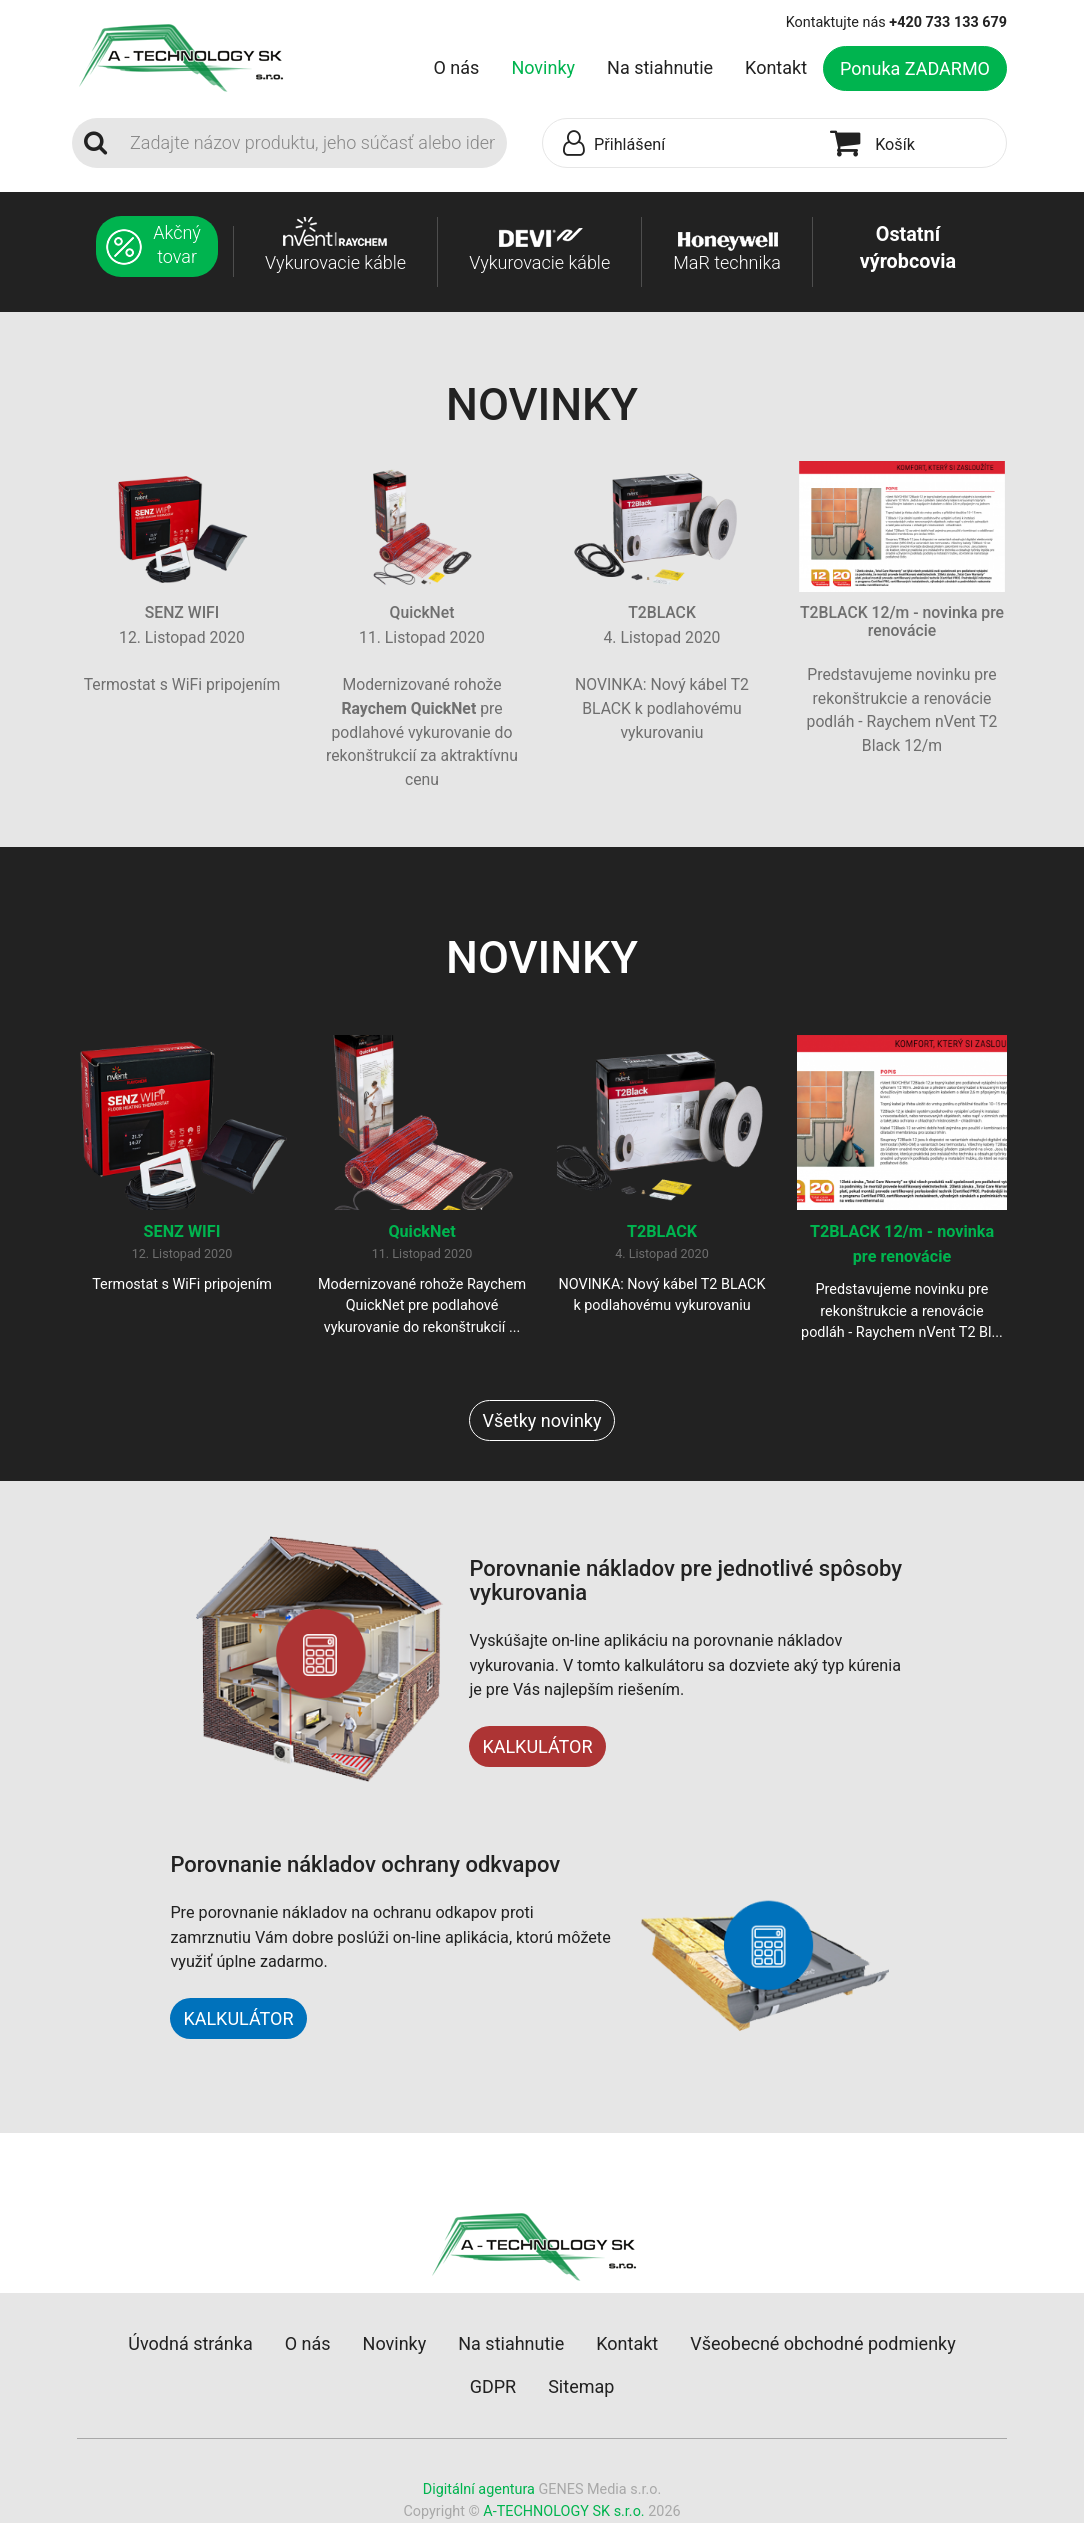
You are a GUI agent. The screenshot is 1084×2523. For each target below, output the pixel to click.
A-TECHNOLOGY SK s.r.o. (563, 2511)
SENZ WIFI (182, 1231)
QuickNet (421, 1231)
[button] (681, 144)
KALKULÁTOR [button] (238, 2018)
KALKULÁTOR (537, 1746)
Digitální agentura (479, 2489)
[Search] (312, 143)
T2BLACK (662, 1231)
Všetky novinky (541, 1420)
